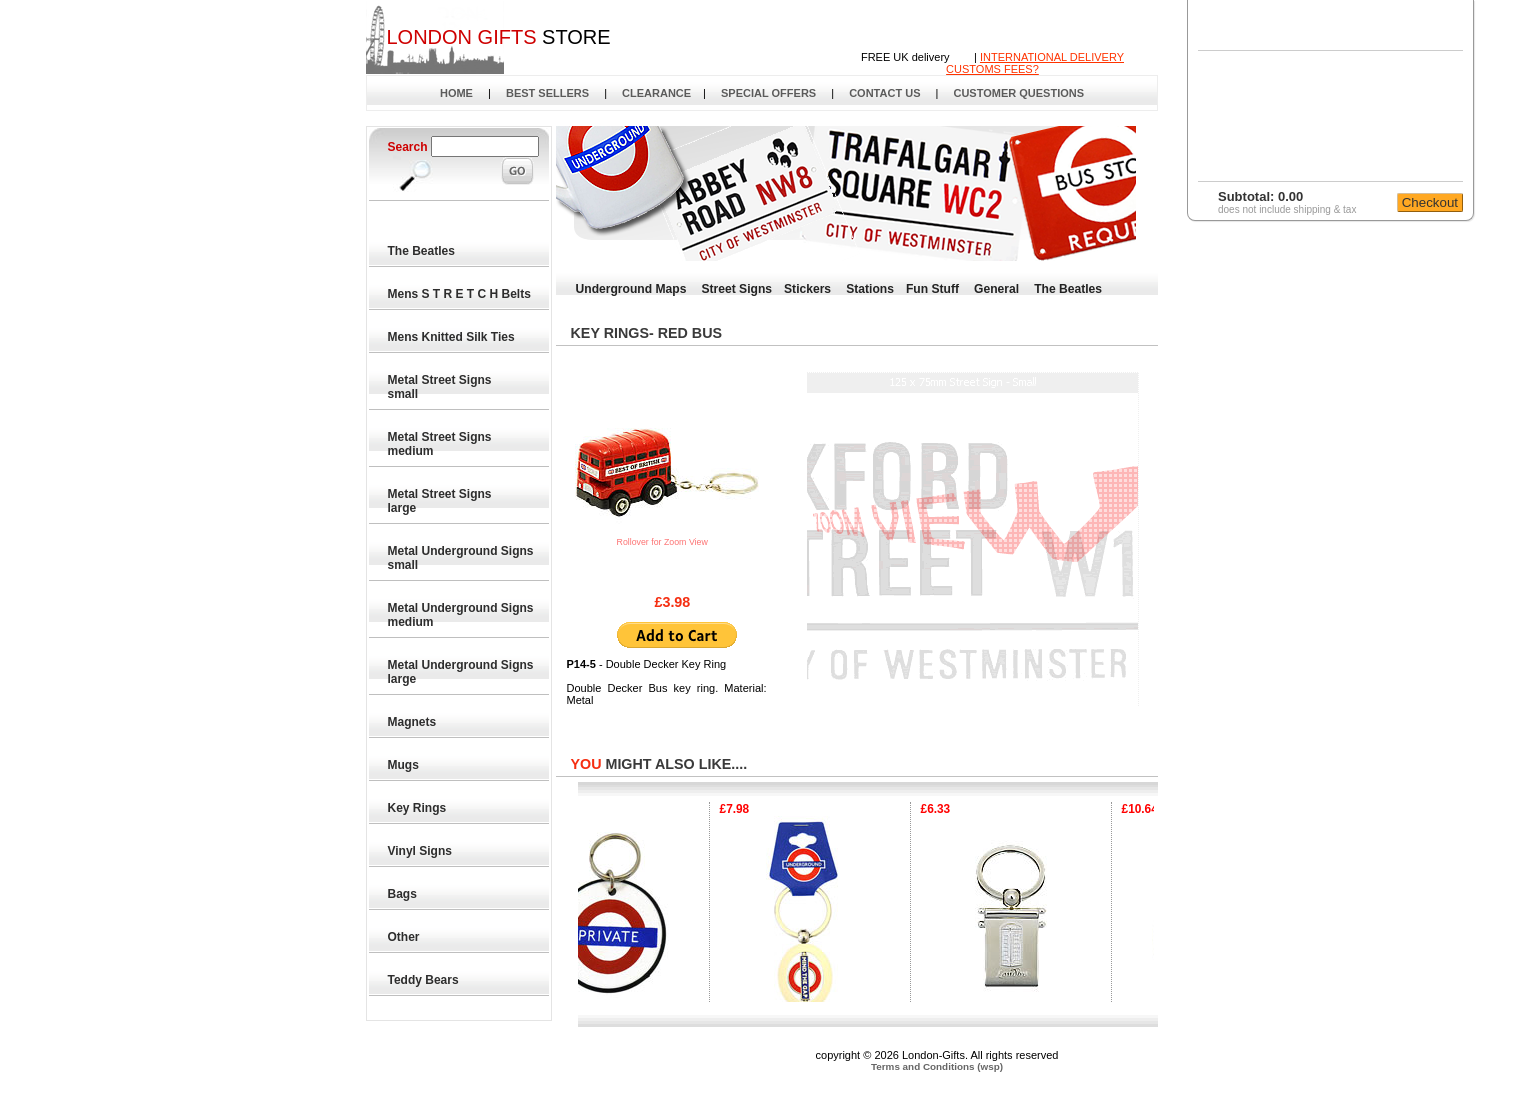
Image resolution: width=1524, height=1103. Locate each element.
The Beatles (422, 251)
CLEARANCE (656, 93)
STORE (498, 37)
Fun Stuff (932, 289)
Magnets (413, 722)
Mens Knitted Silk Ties (452, 337)
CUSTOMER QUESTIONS (1018, 93)
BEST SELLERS (547, 93)
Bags (403, 894)
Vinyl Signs (421, 851)
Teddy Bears (424, 980)
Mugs (404, 765)
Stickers (807, 289)
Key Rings (418, 808)
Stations (870, 289)
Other (404, 937)
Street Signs (736, 289)
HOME (456, 93)
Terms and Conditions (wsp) (937, 1066)
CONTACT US (884, 93)
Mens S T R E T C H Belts (460, 294)
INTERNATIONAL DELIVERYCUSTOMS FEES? (1035, 63)
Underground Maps (631, 289)
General (996, 289)
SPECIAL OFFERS (768, 93)
